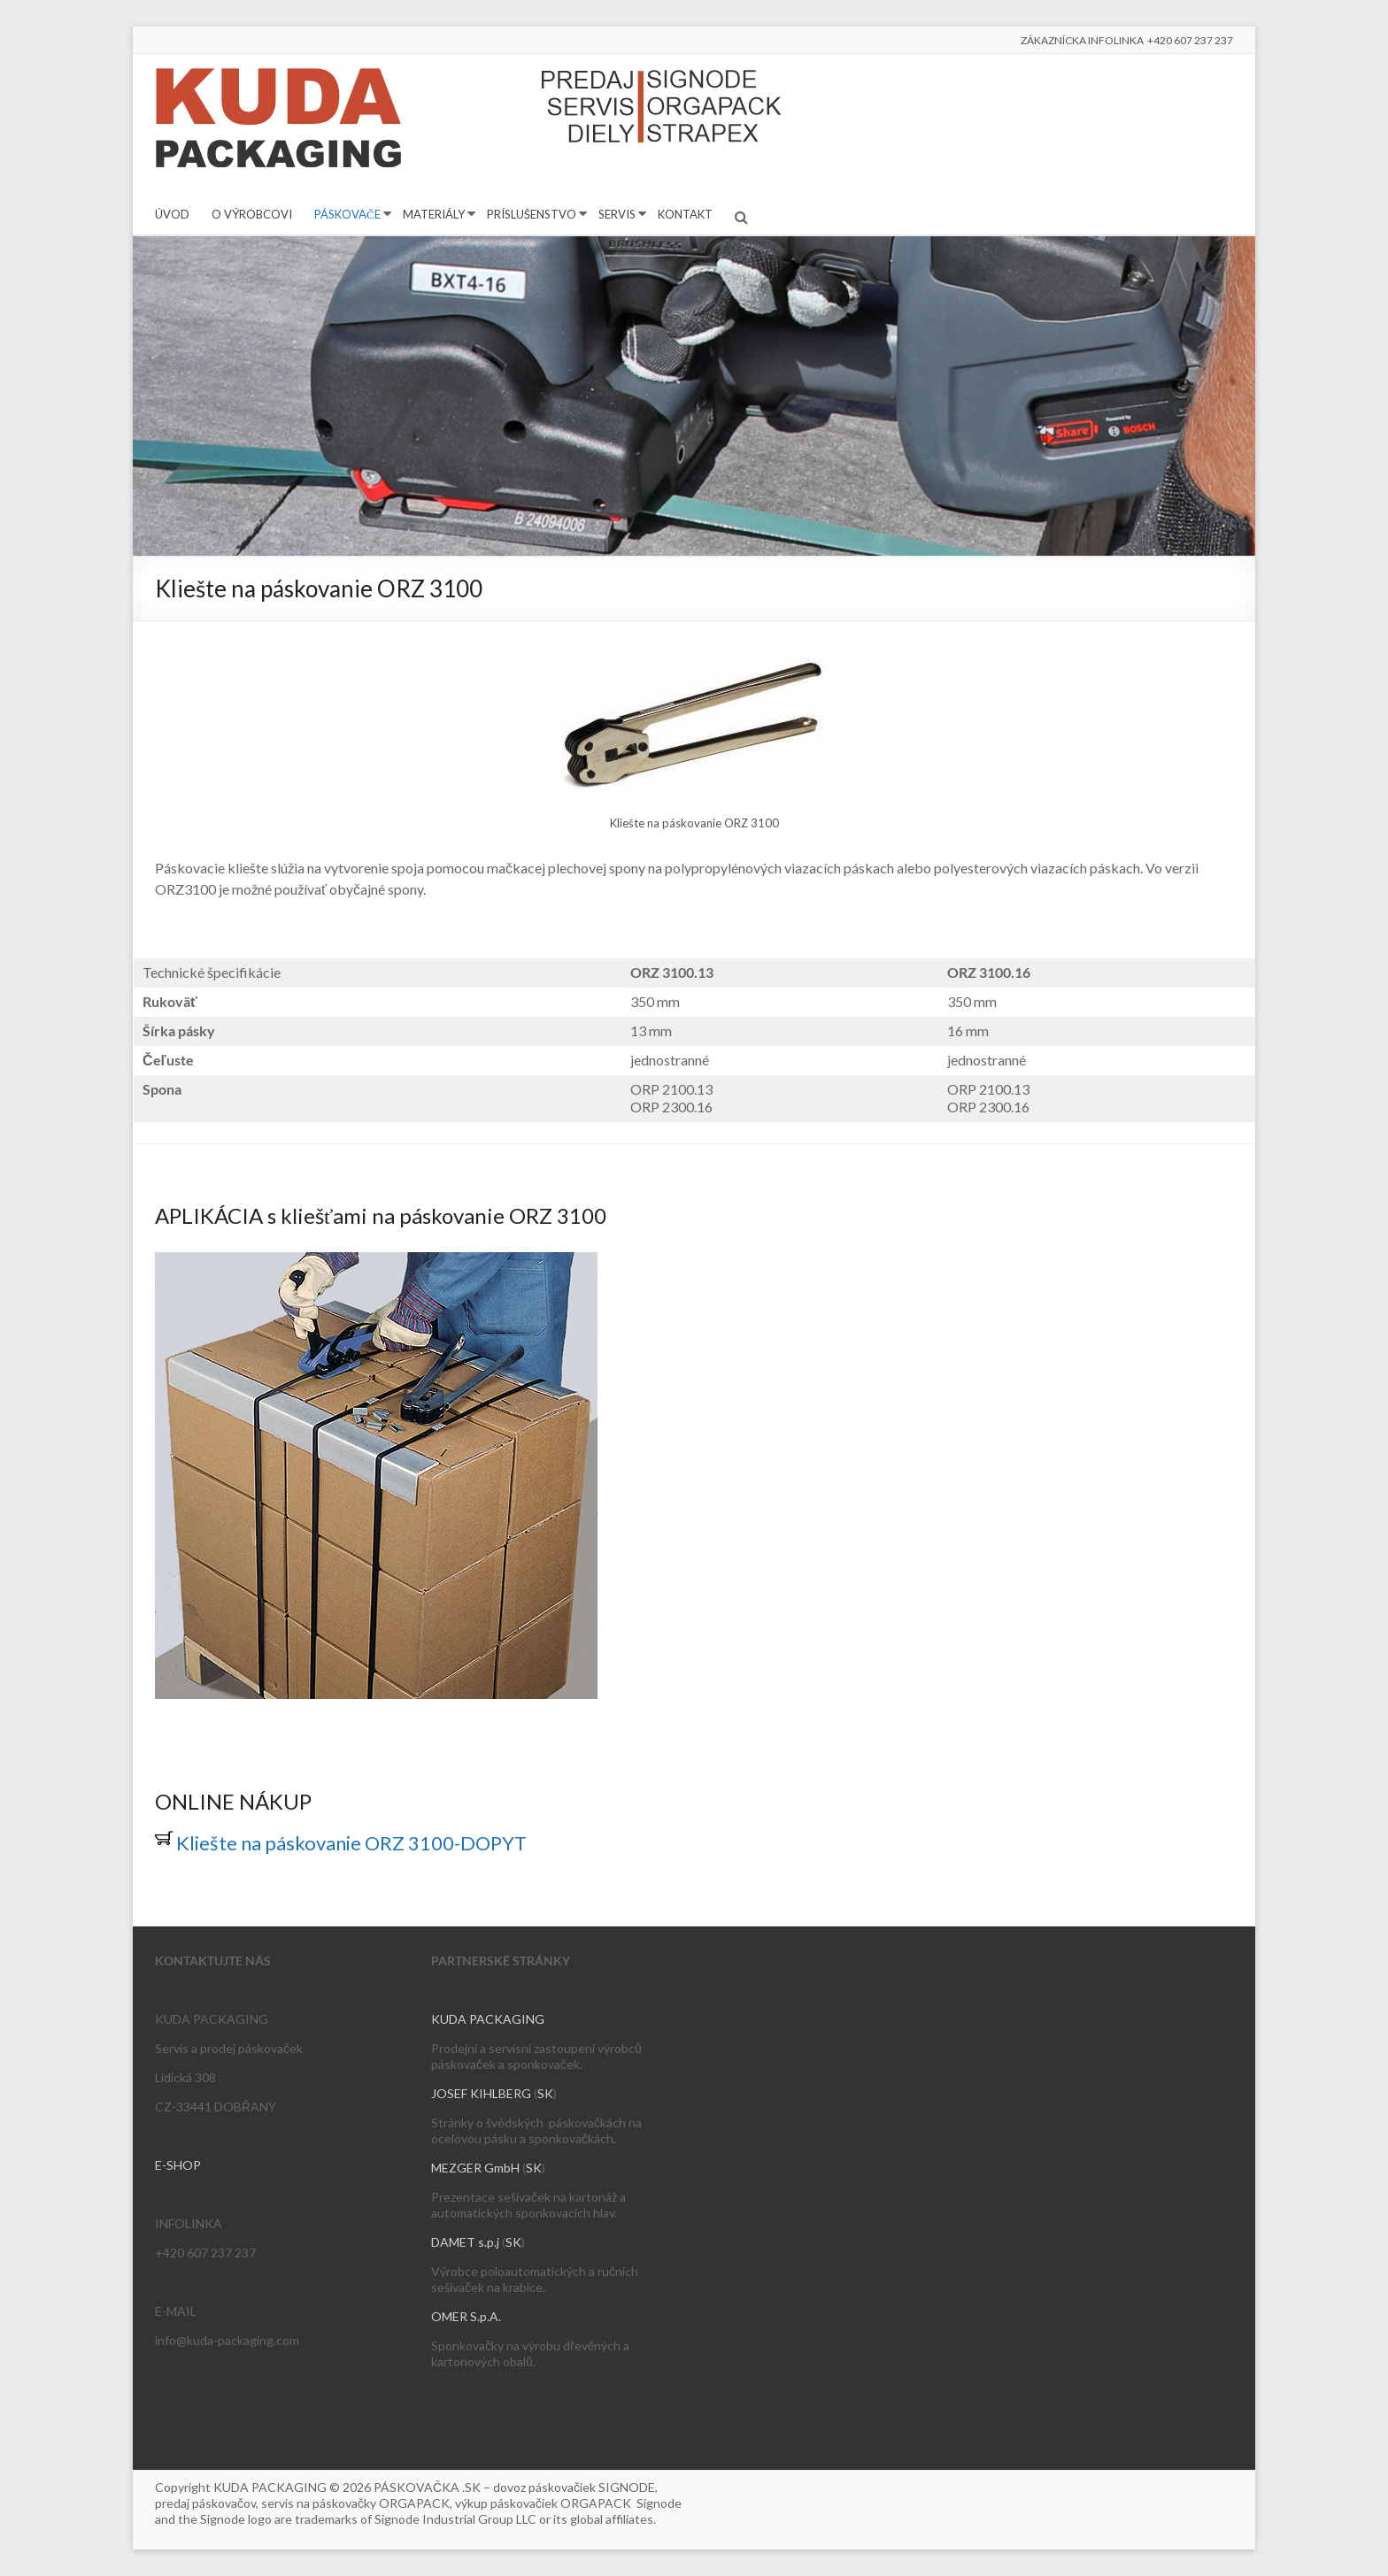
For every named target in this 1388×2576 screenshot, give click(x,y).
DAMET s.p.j (465, 2241)
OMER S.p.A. (466, 2316)
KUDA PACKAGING (487, 2018)
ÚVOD (172, 214)
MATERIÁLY (434, 214)
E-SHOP (178, 2164)
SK (545, 2093)
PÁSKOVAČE (347, 214)
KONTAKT (685, 214)
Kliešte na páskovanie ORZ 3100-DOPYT (341, 1843)
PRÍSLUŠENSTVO (531, 214)
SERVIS (617, 214)
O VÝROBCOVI (252, 214)
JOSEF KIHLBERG (481, 2093)
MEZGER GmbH (475, 2167)
